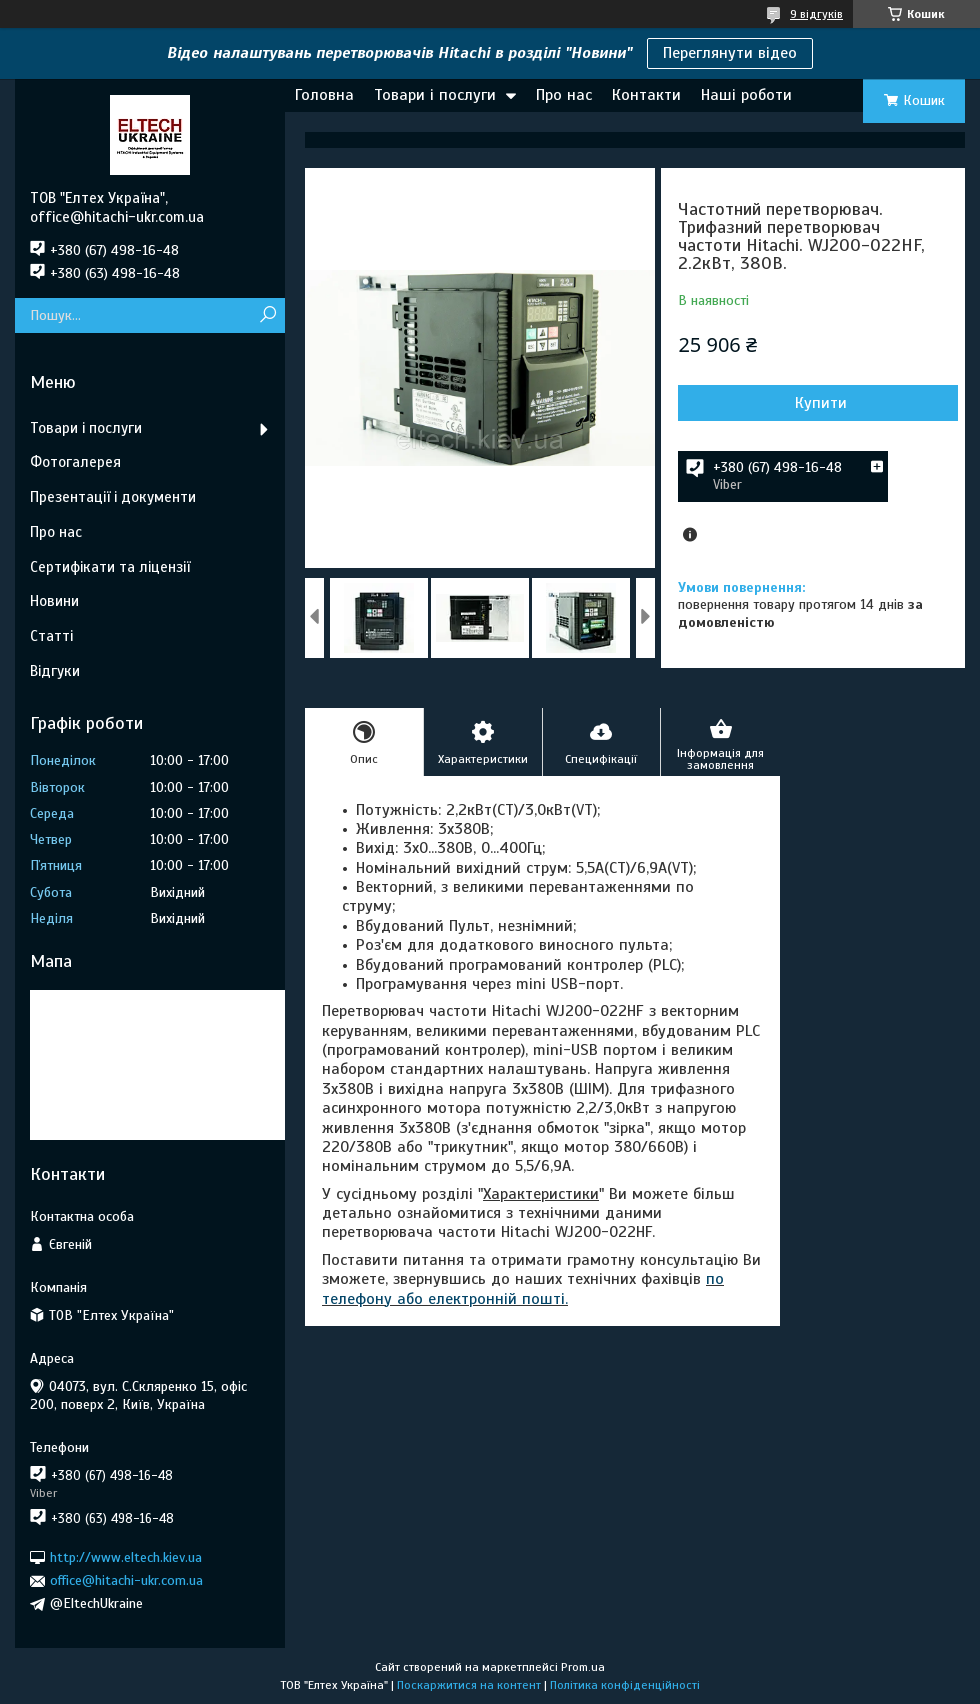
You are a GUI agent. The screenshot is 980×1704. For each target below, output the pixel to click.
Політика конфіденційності (625, 1685)
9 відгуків (816, 14)
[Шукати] (267, 315)
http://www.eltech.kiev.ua (126, 1557)
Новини (54, 601)
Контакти (646, 95)
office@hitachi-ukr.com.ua (126, 1580)
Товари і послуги (435, 95)
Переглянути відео (730, 53)
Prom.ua (583, 1667)
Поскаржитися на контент (469, 1685)
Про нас (564, 95)
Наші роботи (746, 95)
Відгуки (55, 671)
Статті (51, 636)
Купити (821, 403)
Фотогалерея (75, 462)
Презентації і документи (113, 497)
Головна (324, 95)
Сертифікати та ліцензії (110, 567)
